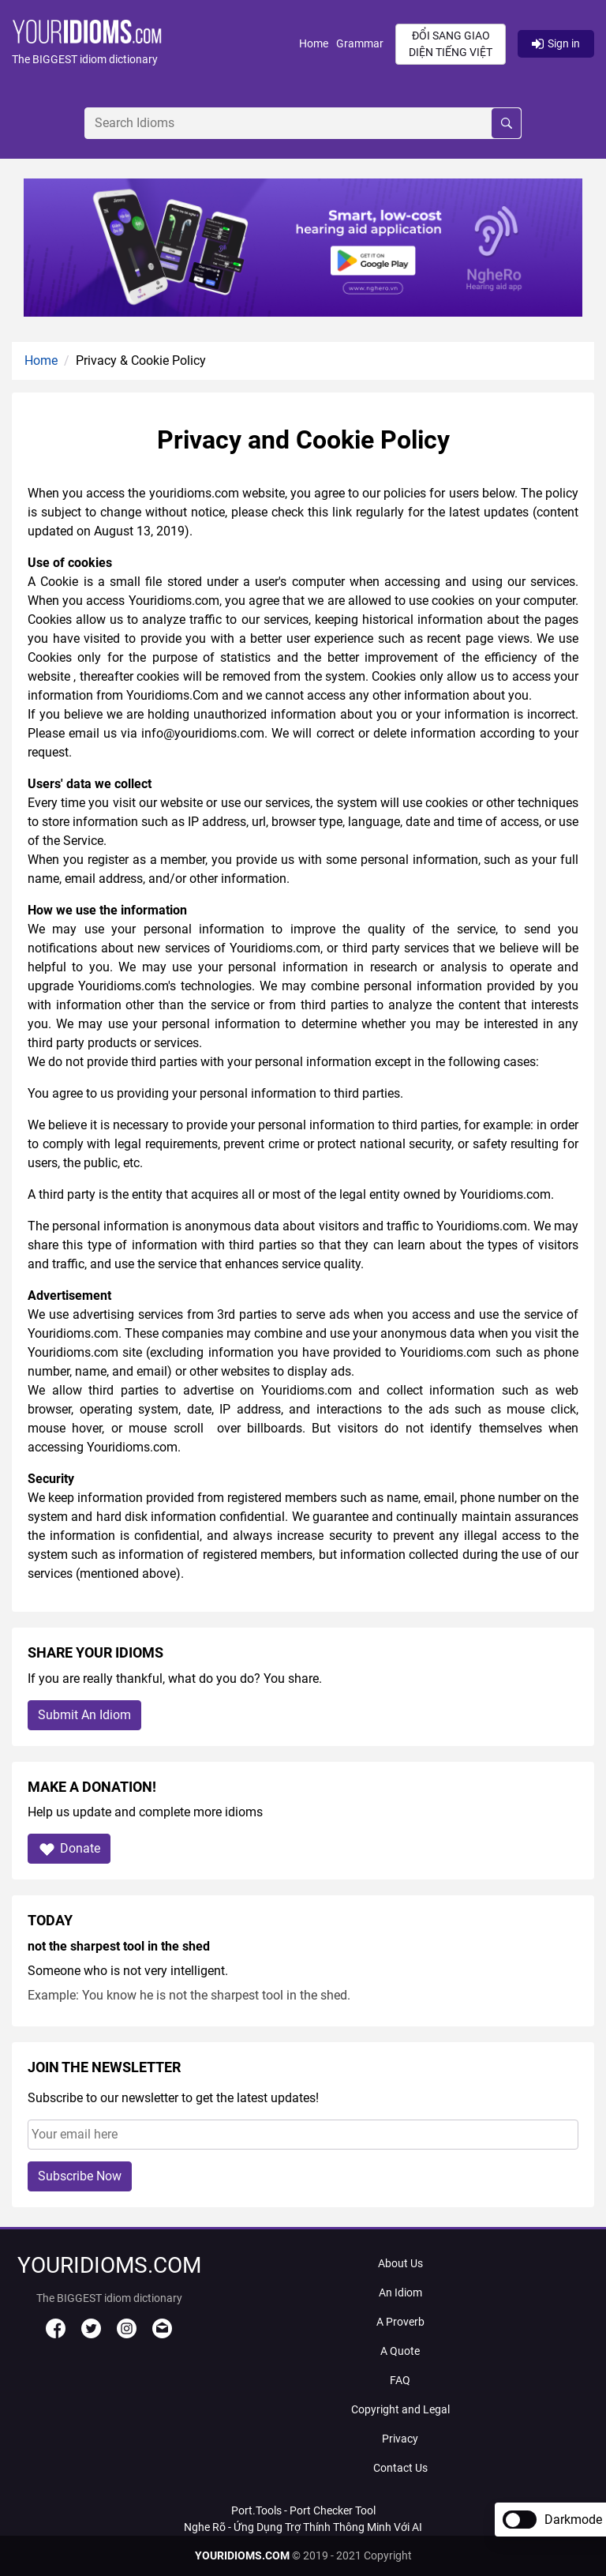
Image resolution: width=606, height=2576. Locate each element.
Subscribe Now (80, 2176)
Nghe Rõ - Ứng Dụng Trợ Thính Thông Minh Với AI (303, 2527)
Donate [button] (69, 1849)
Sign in (556, 43)
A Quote (400, 2351)
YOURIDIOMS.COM (242, 2555)
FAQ (400, 2380)
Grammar (359, 43)
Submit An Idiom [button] (84, 1714)
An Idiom (400, 2292)
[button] (155, 44)
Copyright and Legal (400, 2409)
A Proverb (400, 2321)
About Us (400, 2263)
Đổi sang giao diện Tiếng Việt (450, 43)
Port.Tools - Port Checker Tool (303, 2510)
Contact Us (400, 2467)
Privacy (400, 2438)
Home (313, 43)
